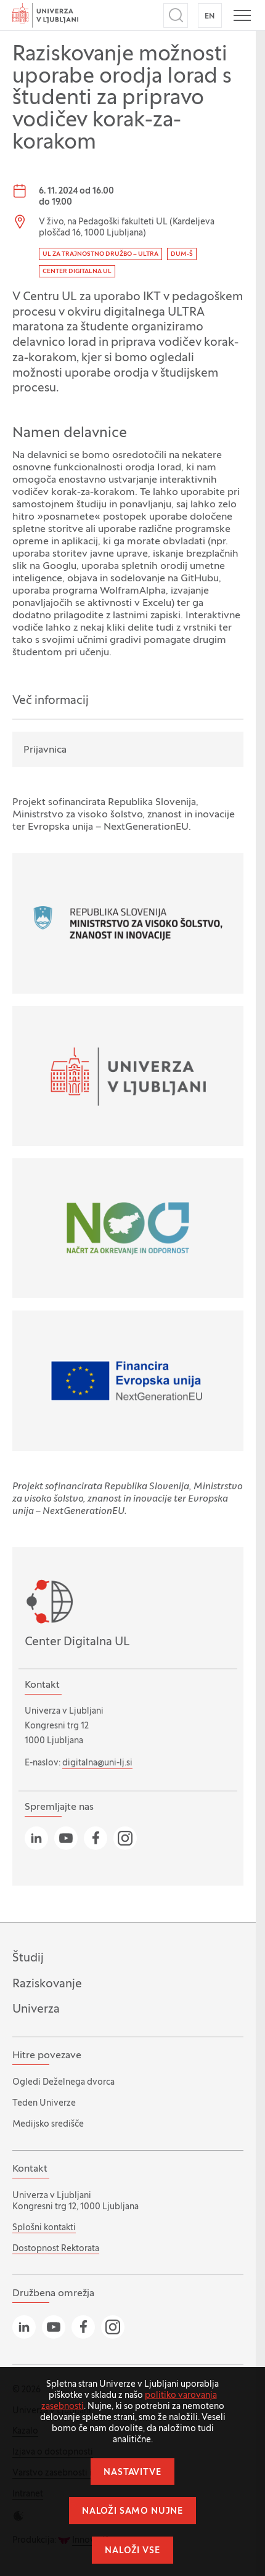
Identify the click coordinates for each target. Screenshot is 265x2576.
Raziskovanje (47, 1984)
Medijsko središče (48, 2124)
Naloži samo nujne (132, 2512)
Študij (28, 1958)
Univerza (36, 2009)
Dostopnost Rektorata (55, 2249)
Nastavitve (132, 2473)
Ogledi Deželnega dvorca (63, 2083)
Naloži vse (132, 2551)
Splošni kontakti (44, 2228)
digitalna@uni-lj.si (97, 1763)
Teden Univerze (44, 2104)
